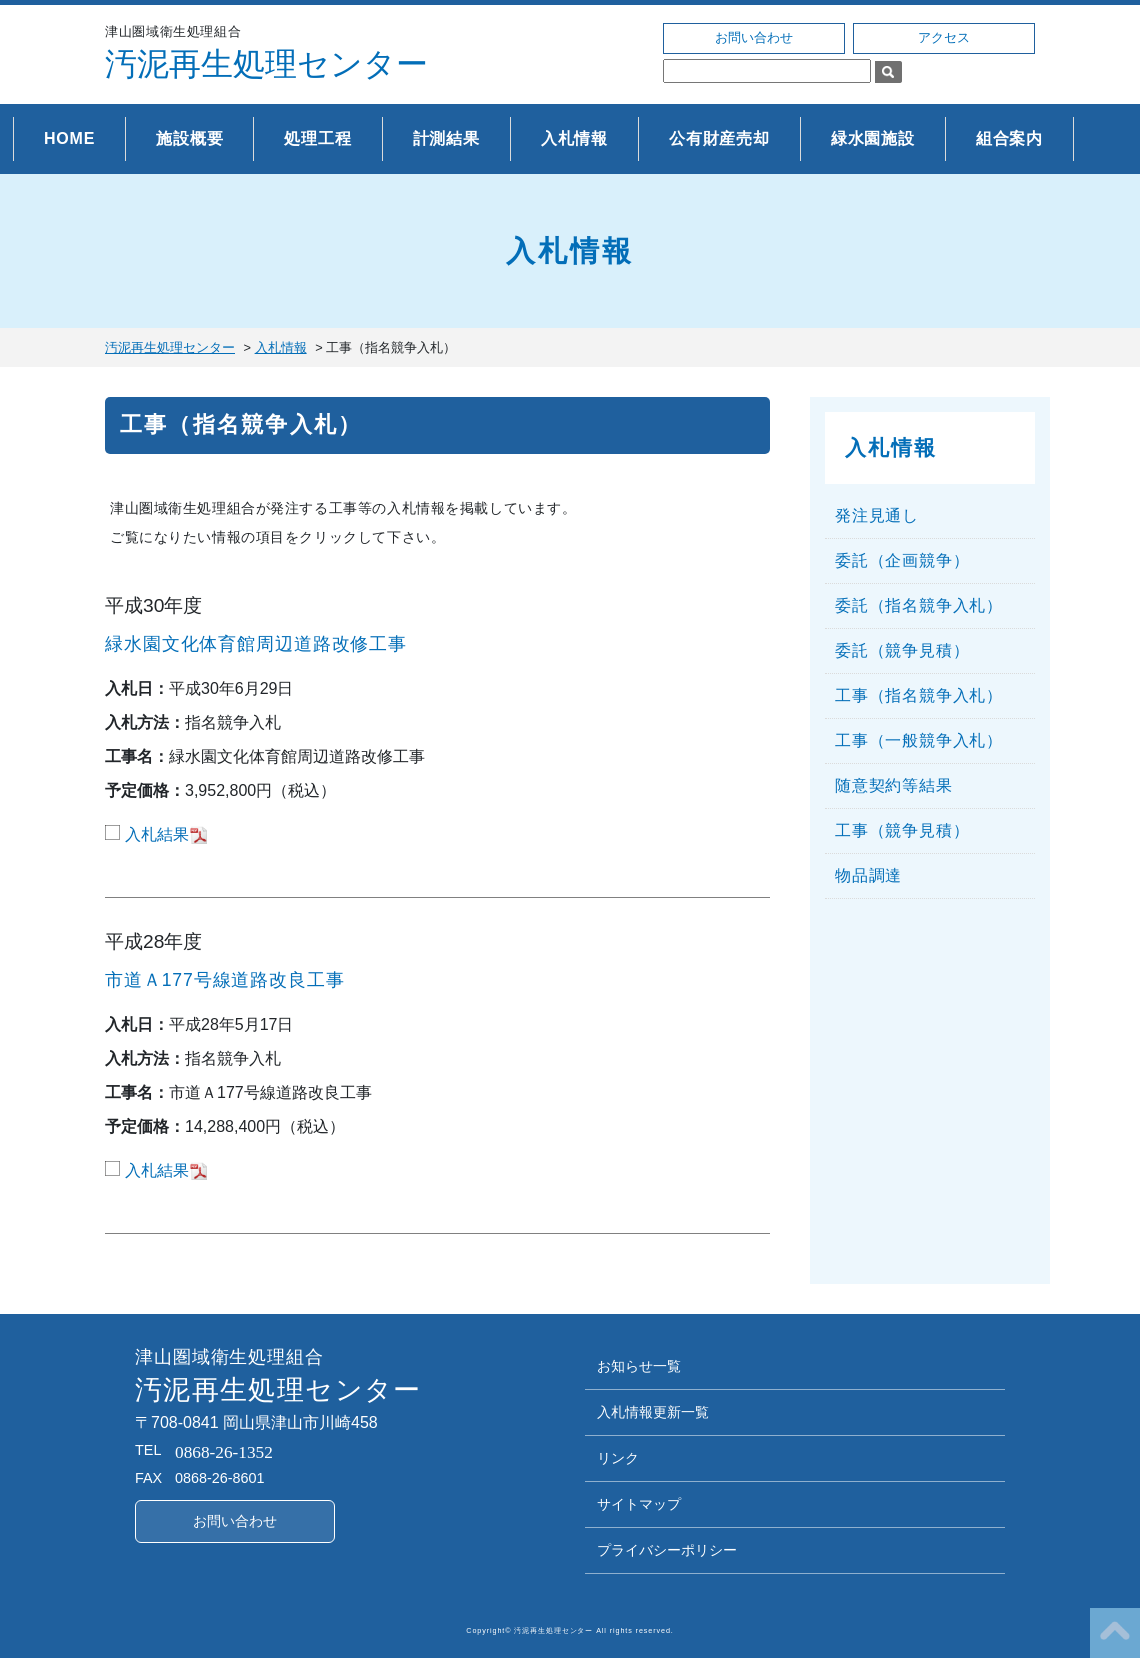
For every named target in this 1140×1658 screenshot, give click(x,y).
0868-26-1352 (224, 1452)
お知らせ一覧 (639, 1366)
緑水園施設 (873, 138)
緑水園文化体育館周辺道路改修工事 (256, 644)
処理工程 (317, 138)
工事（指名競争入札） (241, 424)
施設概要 (189, 138)
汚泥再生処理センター (266, 64)
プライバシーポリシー (667, 1550)
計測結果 (446, 138)
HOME (69, 138)
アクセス (944, 38)
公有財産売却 (719, 138)
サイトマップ (639, 1504)
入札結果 (157, 834)
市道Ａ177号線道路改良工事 (225, 980)
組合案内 (1009, 138)
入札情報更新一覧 (653, 1412)
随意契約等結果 (894, 785)
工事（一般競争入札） (919, 740)
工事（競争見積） (902, 830)
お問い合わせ (754, 38)
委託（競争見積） (902, 650)
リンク (618, 1458)
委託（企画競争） (902, 560)
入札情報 (574, 138)
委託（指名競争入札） (919, 605)
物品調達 (868, 875)
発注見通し (877, 515)
